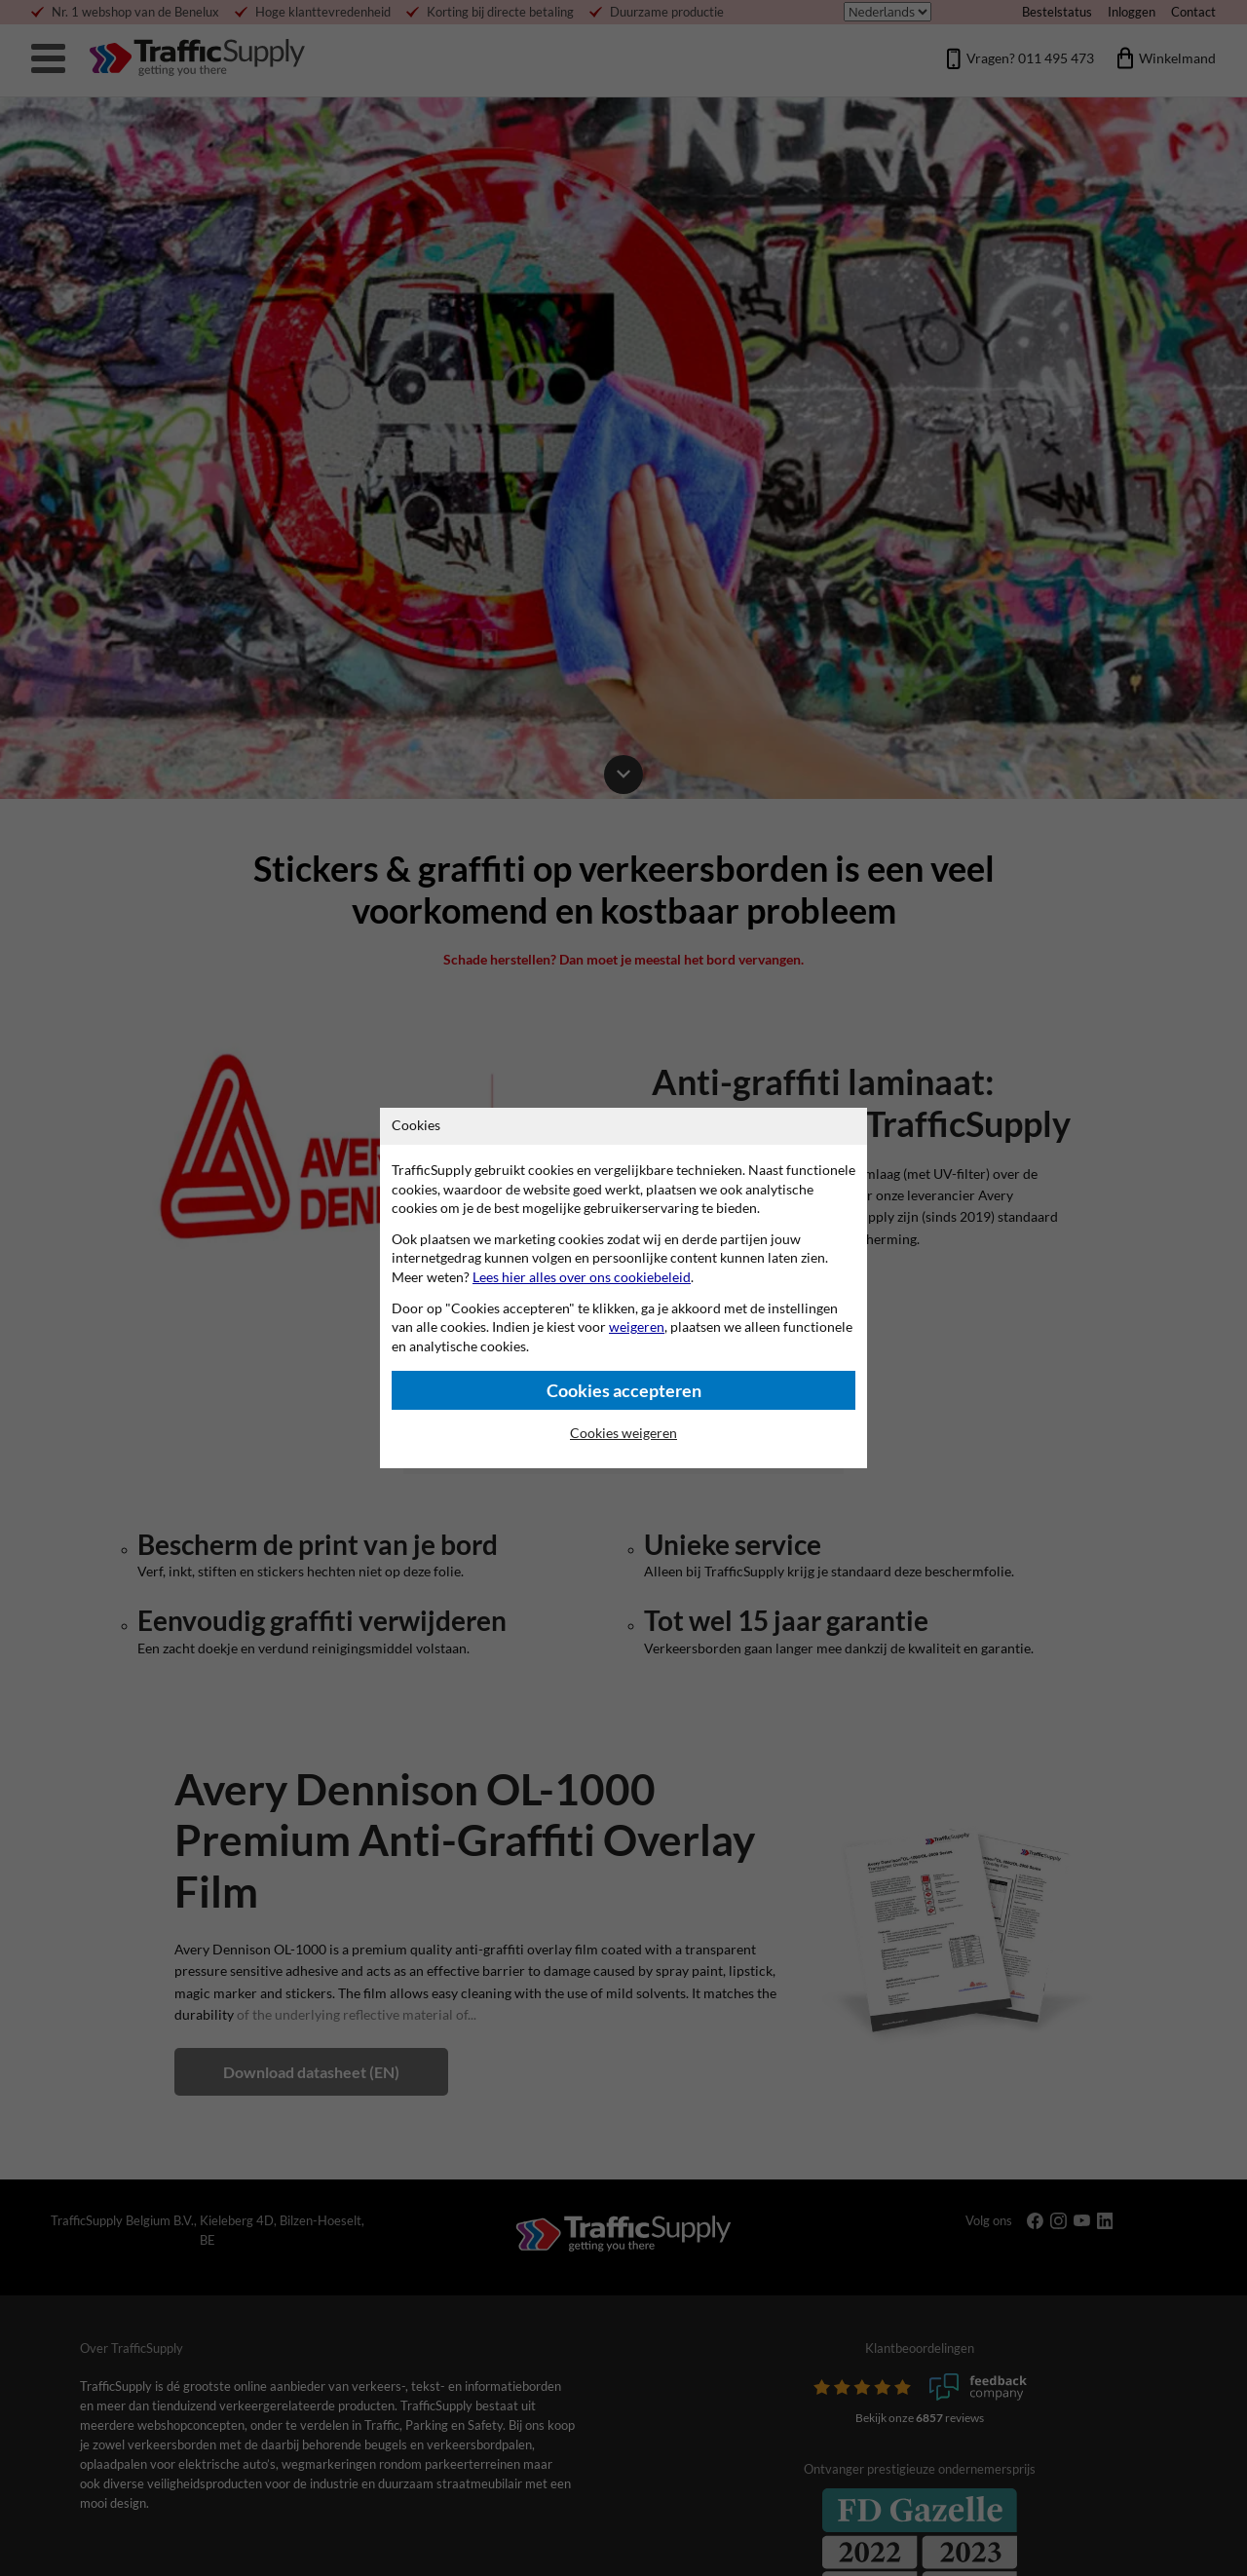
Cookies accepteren (624, 1391)
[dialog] (623, 1288)
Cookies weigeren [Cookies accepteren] (623, 1432)
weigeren (636, 1326)
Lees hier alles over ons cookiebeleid (581, 1277)
